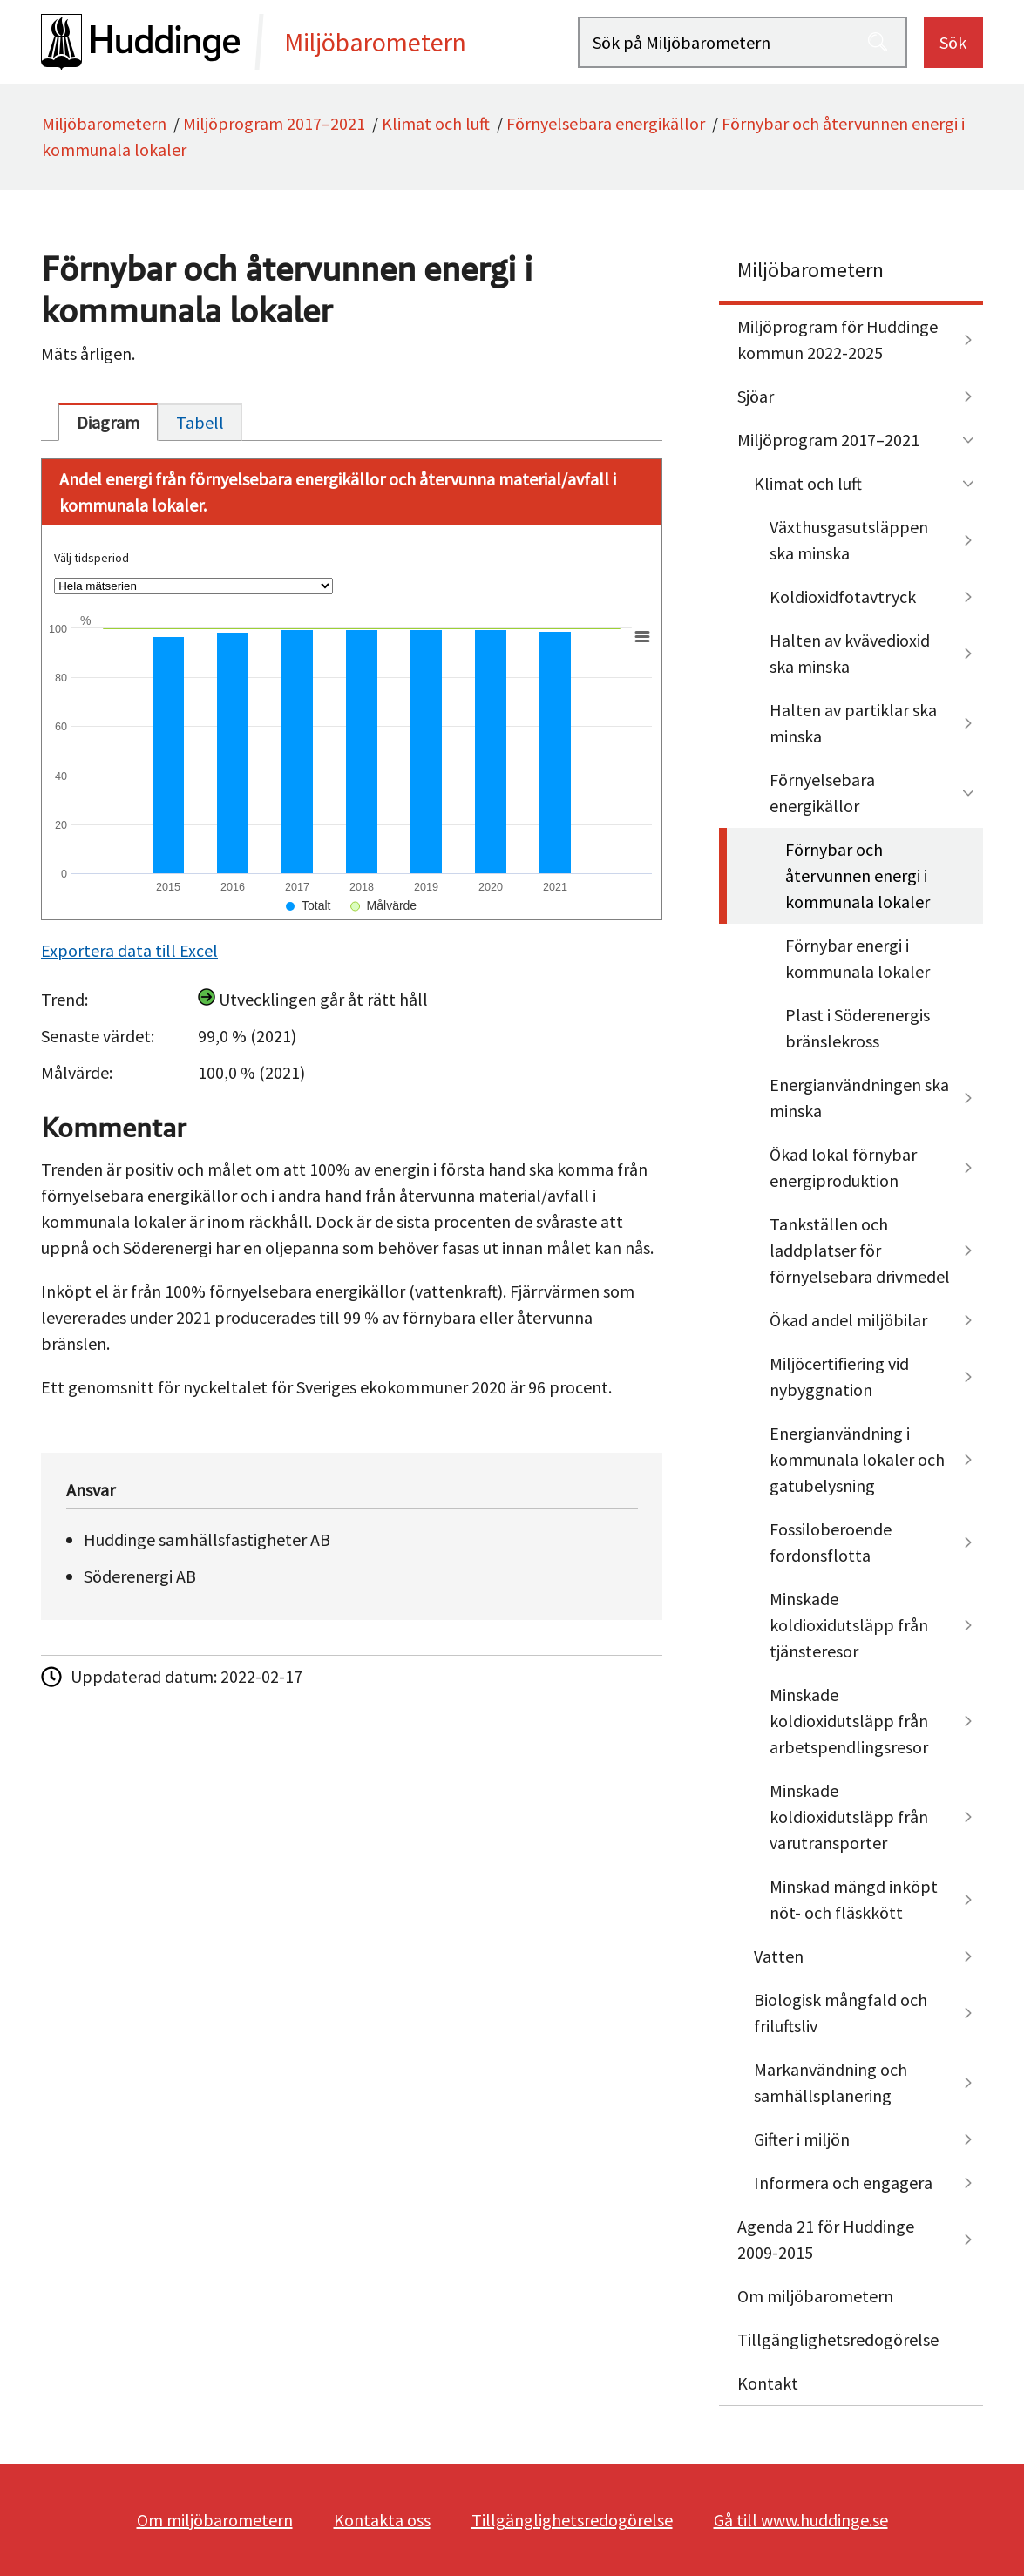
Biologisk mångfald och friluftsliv (840, 2013)
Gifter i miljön (802, 2139)
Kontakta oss (382, 2520)
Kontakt (767, 2383)
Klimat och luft (436, 123)
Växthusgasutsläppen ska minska (849, 540)
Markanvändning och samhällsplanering (830, 2082)
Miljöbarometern (104, 123)
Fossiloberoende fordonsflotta (831, 1542)
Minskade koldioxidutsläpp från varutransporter (849, 1816)
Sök (952, 42)
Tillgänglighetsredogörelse (838, 2339)
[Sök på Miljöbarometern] (742, 42)
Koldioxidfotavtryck (843, 596)
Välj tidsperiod (91, 558)
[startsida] (309, 42)
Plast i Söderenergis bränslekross (857, 1028)
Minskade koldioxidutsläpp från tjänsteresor (849, 1625)
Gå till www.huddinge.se (801, 2520)
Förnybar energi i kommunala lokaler (857, 958)
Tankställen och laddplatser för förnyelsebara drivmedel (860, 1250)
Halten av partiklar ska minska (853, 723)
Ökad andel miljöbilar (848, 1320)
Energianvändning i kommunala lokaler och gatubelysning (857, 1459)
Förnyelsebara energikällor (605, 123)
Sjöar (755, 396)
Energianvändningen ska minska (859, 1098)
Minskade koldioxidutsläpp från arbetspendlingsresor (849, 1721)
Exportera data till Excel (129, 950)
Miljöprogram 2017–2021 (274, 123)
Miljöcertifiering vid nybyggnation (839, 1376)
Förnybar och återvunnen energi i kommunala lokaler (857, 875)
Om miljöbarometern (815, 2296)
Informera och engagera (843, 2182)
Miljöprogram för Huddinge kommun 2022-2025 (837, 339)
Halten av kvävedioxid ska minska (850, 653)
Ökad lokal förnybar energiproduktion (843, 1167)
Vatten (779, 1956)
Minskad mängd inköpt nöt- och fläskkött (854, 1899)
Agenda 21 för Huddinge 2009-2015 (825, 2239)
